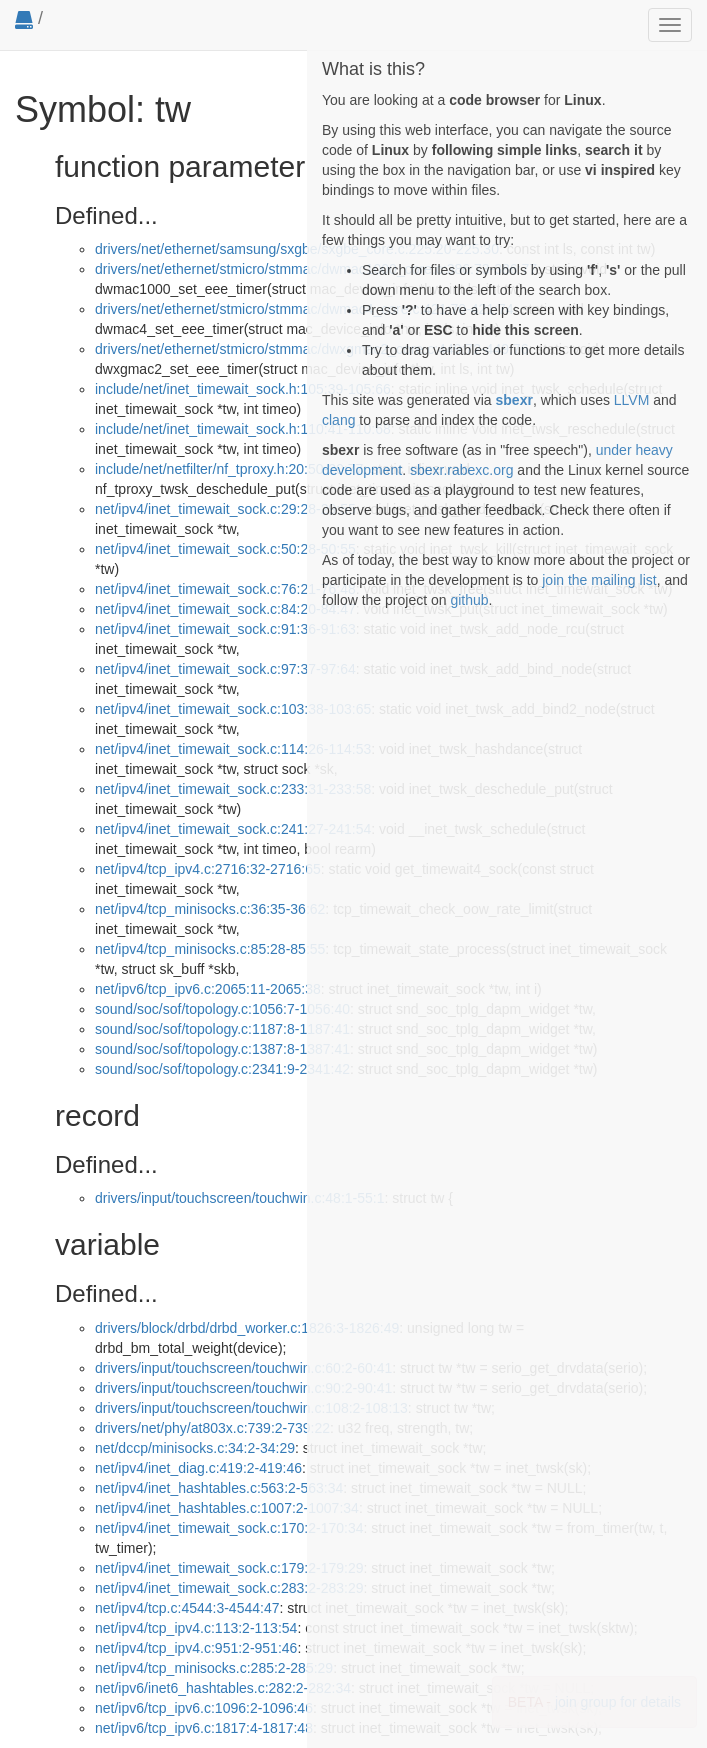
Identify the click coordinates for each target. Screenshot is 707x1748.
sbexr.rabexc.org (462, 470)
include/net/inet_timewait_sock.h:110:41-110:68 (243, 429)
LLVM (632, 400)
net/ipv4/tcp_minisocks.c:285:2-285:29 (214, 1668)
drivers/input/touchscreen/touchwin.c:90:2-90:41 (243, 1388)
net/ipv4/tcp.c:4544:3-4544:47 (187, 1608)
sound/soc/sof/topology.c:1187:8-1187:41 (222, 1029)
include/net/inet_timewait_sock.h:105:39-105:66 (243, 389)
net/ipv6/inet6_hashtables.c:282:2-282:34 (223, 1688)
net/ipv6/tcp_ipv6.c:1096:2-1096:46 (204, 1708)
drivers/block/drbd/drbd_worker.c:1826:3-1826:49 (247, 1328)
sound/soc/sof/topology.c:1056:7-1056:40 (222, 1009)
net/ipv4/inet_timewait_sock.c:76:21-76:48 (225, 589)
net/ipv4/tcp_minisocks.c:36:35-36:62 (210, 909)
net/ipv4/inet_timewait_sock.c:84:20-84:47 (225, 609)
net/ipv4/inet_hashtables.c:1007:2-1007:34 (227, 1508)
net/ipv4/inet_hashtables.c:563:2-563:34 (219, 1488)
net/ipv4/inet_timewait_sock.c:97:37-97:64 (225, 669)
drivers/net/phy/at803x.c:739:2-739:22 (212, 1428)
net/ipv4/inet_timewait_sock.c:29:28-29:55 (225, 509)
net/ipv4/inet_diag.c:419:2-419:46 (198, 1468)
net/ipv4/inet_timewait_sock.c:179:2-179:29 (229, 1568)
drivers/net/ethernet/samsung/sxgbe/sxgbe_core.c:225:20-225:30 (297, 249)
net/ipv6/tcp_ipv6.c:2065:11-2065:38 (208, 989)
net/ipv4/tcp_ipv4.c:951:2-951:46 (196, 1648)
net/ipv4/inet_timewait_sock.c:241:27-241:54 (233, 829)
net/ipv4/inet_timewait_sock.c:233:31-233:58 (233, 789)
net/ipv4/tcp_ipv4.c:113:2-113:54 (196, 1628)
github (469, 600)
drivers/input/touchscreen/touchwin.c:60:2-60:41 (243, 1368)
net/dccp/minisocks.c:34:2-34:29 (195, 1448)
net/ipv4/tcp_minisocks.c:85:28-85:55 (210, 949)
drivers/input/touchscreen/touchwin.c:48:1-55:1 (240, 1198)
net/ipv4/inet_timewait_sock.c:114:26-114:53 (233, 749)
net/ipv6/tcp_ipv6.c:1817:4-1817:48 (204, 1728)
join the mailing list (599, 580)
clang (338, 420)
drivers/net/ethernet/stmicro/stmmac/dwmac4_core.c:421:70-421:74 (304, 309)
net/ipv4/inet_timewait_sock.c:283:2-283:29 (229, 1588)
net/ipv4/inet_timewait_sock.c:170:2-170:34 (229, 1528)
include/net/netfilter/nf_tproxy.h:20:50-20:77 (229, 469)
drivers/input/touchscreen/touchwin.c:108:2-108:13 (251, 1408)
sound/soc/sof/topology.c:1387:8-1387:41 (222, 1049)
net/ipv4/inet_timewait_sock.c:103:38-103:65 (233, 709)
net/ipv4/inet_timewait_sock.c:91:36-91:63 (225, 629)
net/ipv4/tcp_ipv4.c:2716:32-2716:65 (208, 869)
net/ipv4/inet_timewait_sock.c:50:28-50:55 (225, 549)
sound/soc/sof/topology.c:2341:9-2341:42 (222, 1069)
